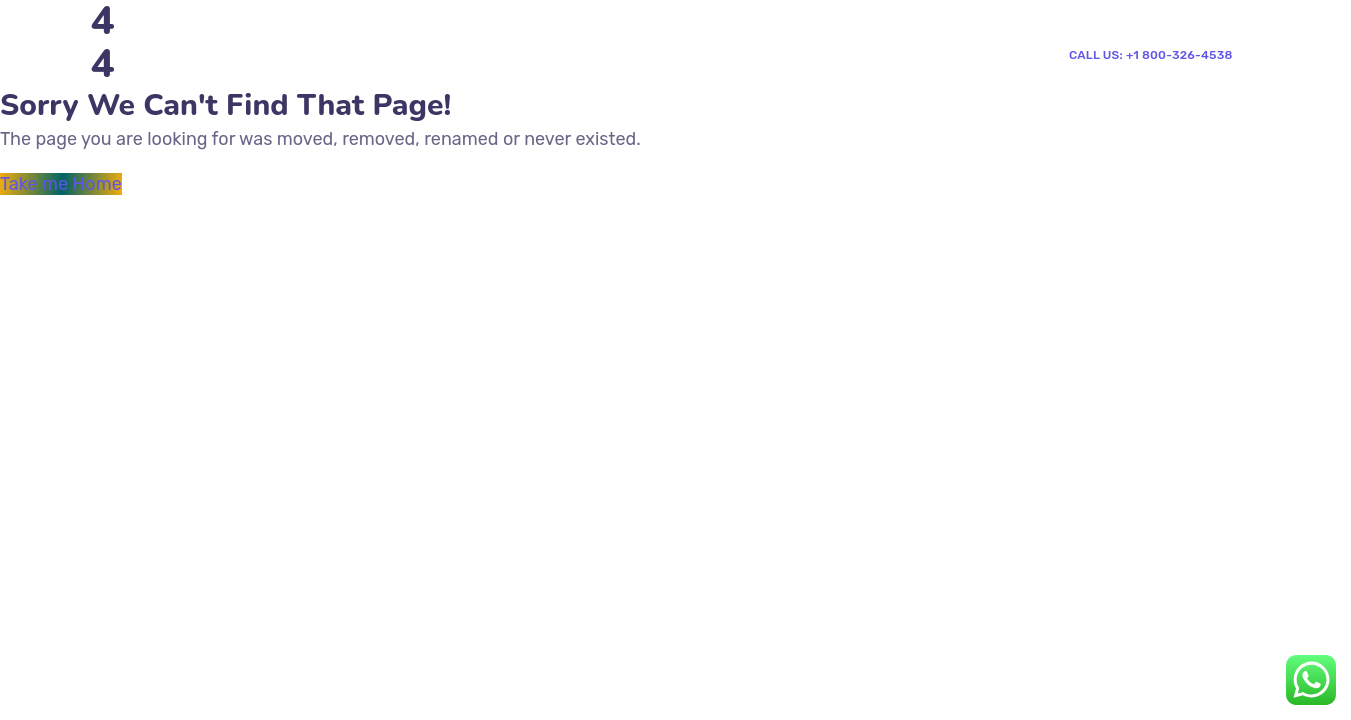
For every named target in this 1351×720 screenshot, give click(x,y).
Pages (364, 73)
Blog (546, 73)
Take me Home (61, 184)
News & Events (324, 153)
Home (291, 73)
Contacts (693, 73)
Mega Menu (458, 73)
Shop (611, 73)
